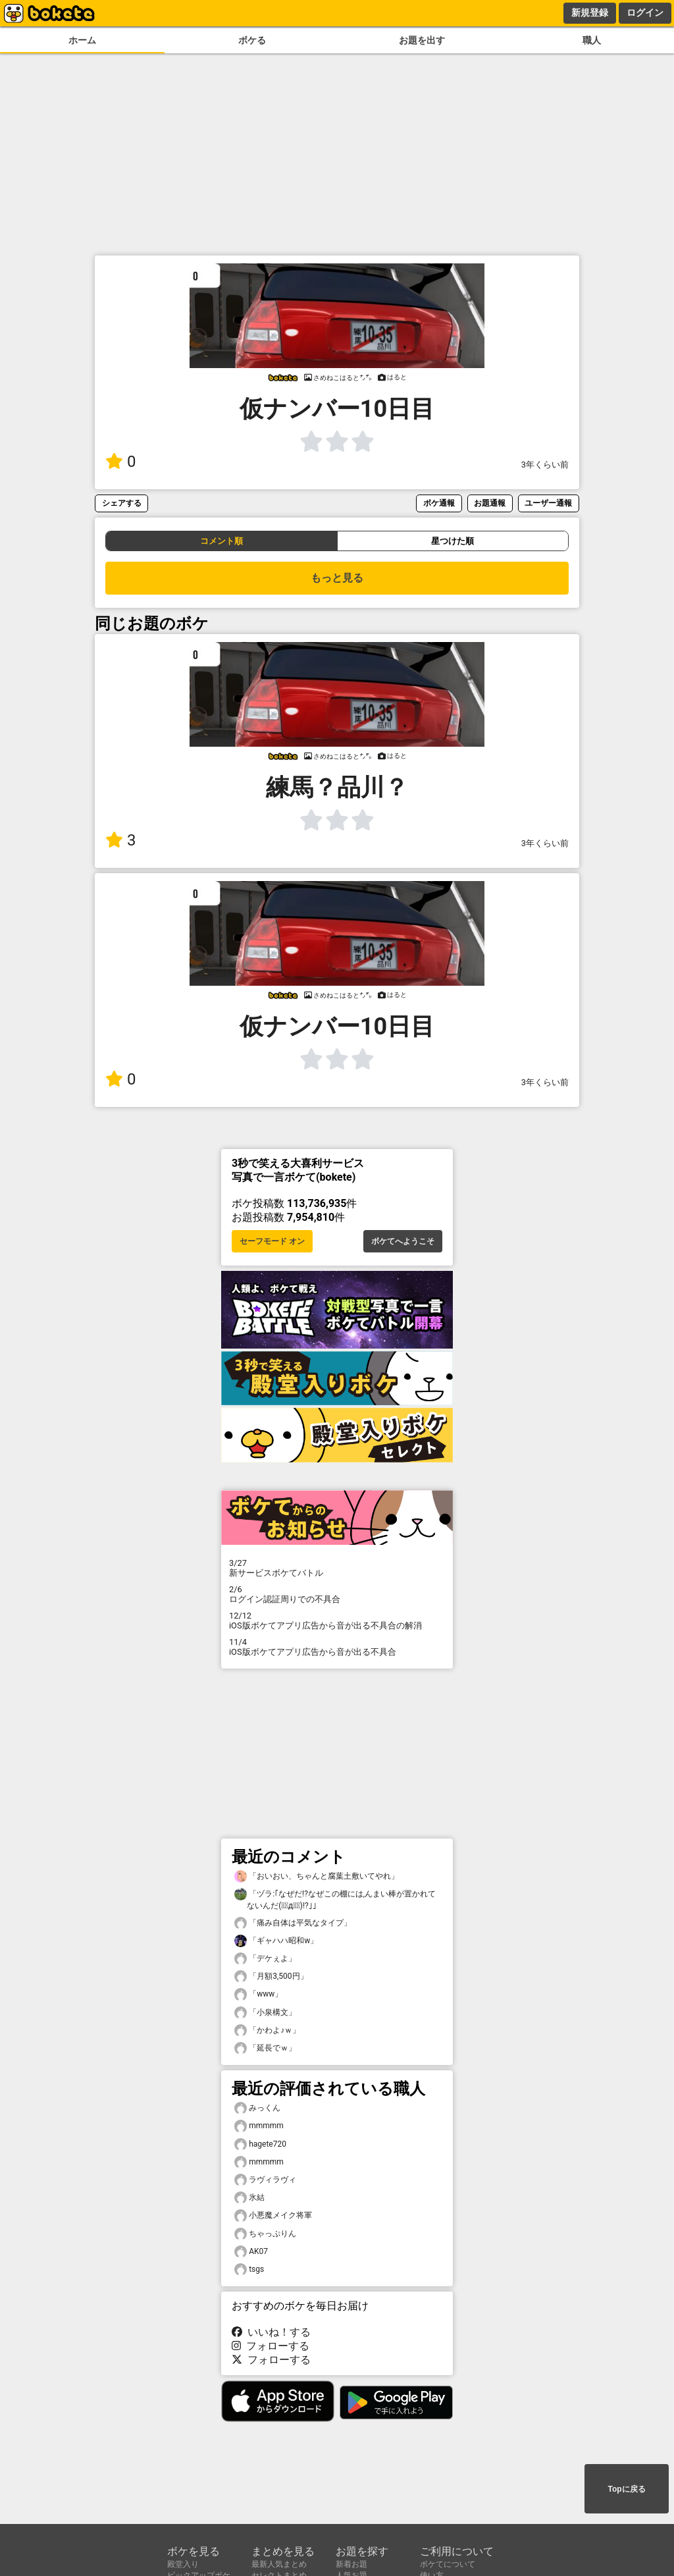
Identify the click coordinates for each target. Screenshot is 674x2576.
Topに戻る (626, 2489)
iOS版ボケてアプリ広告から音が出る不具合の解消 (337, 1620)
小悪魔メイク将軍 (273, 2215)
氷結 (249, 2197)
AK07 (251, 2251)
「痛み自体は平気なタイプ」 (292, 1923)
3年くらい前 (545, 465)
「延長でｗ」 (265, 2048)
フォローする (270, 2346)
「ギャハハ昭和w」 (276, 1941)
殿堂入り (183, 2564)
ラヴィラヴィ (265, 2180)
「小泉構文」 (265, 2012)
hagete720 (260, 2144)
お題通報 (490, 502)
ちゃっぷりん (265, 2234)
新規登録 (589, 12)
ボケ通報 (439, 502)
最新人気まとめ (279, 2564)
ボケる (252, 40)
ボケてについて (447, 2564)
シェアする (122, 502)
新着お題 (351, 2564)
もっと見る (337, 577)
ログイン (645, 12)
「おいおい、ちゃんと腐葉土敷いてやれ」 (316, 1876)
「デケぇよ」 (265, 1958)
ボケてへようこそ (402, 1241)
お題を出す (422, 40)
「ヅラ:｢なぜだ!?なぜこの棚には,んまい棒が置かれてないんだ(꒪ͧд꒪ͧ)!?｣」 (335, 1899)
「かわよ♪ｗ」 (267, 2030)
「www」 (258, 1994)
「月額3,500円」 (271, 1976)
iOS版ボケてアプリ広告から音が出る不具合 (337, 1647)
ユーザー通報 (548, 502)
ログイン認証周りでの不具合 (337, 1594)
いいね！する (271, 2332)
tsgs (249, 2269)
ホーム (82, 40)
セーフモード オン (272, 1241)
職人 (592, 40)
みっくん (257, 2108)
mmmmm (259, 2126)
